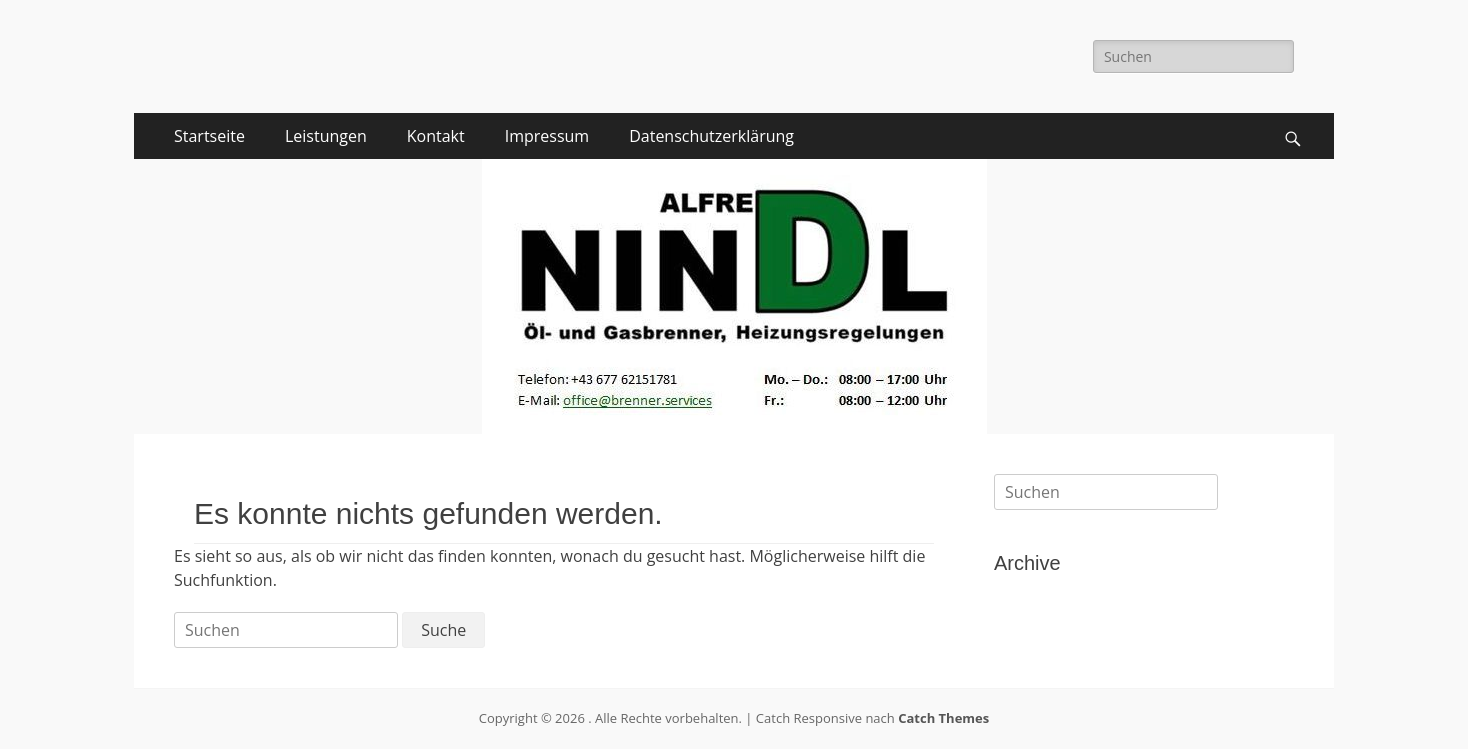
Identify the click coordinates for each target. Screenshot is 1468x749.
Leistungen (326, 136)
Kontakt (436, 136)
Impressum (547, 136)
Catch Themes (943, 718)
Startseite (209, 136)
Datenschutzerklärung (711, 136)
